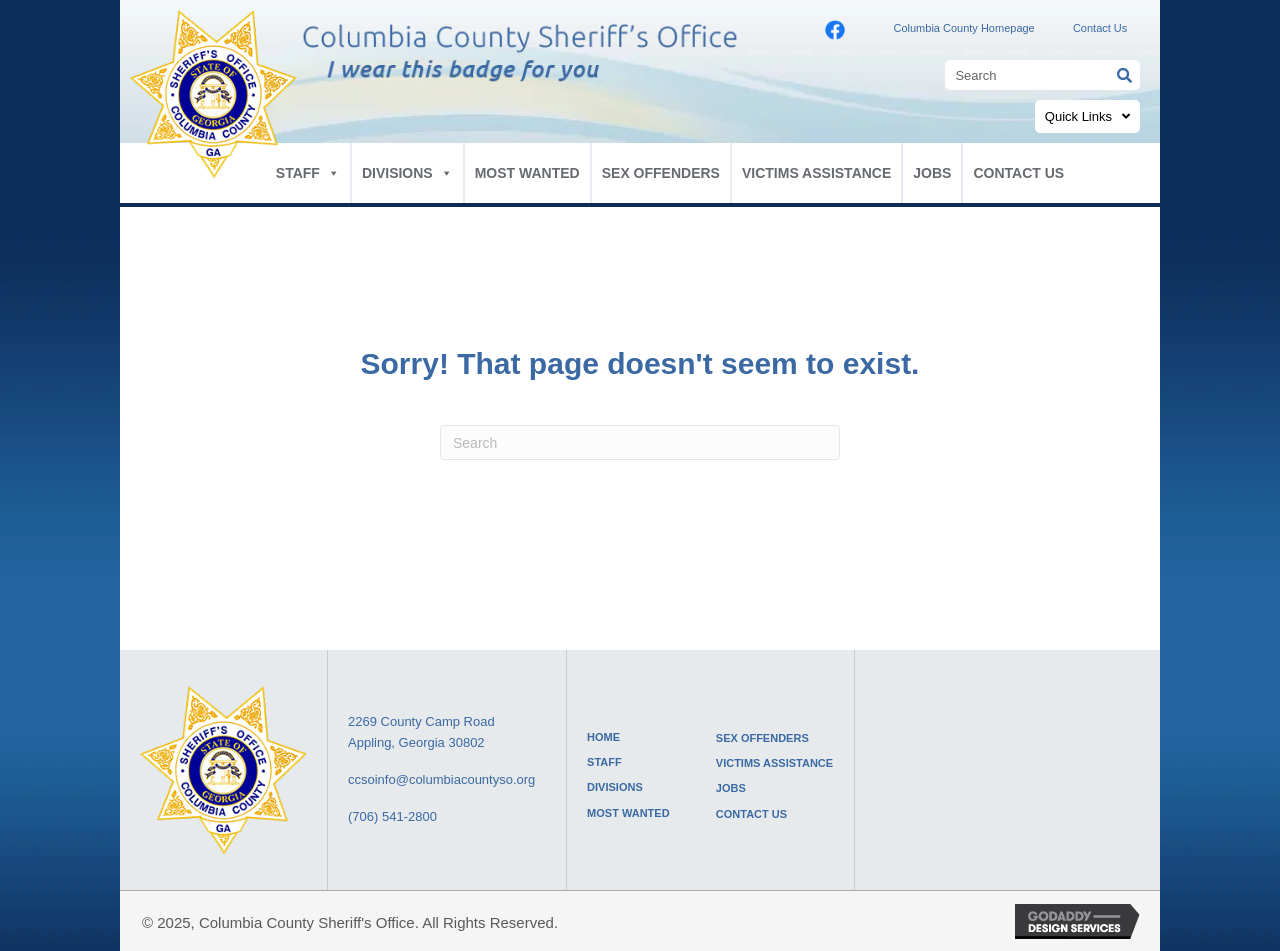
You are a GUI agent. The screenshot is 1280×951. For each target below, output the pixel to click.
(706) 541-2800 (392, 816)
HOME (603, 737)
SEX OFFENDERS (661, 173)
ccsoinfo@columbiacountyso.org (441, 779)
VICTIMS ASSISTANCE (816, 173)
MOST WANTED (527, 173)
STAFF (308, 173)
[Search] (640, 442)
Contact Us (1100, 28)
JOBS (932, 173)
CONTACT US (1018, 173)
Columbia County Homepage (963, 28)
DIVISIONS (407, 173)
